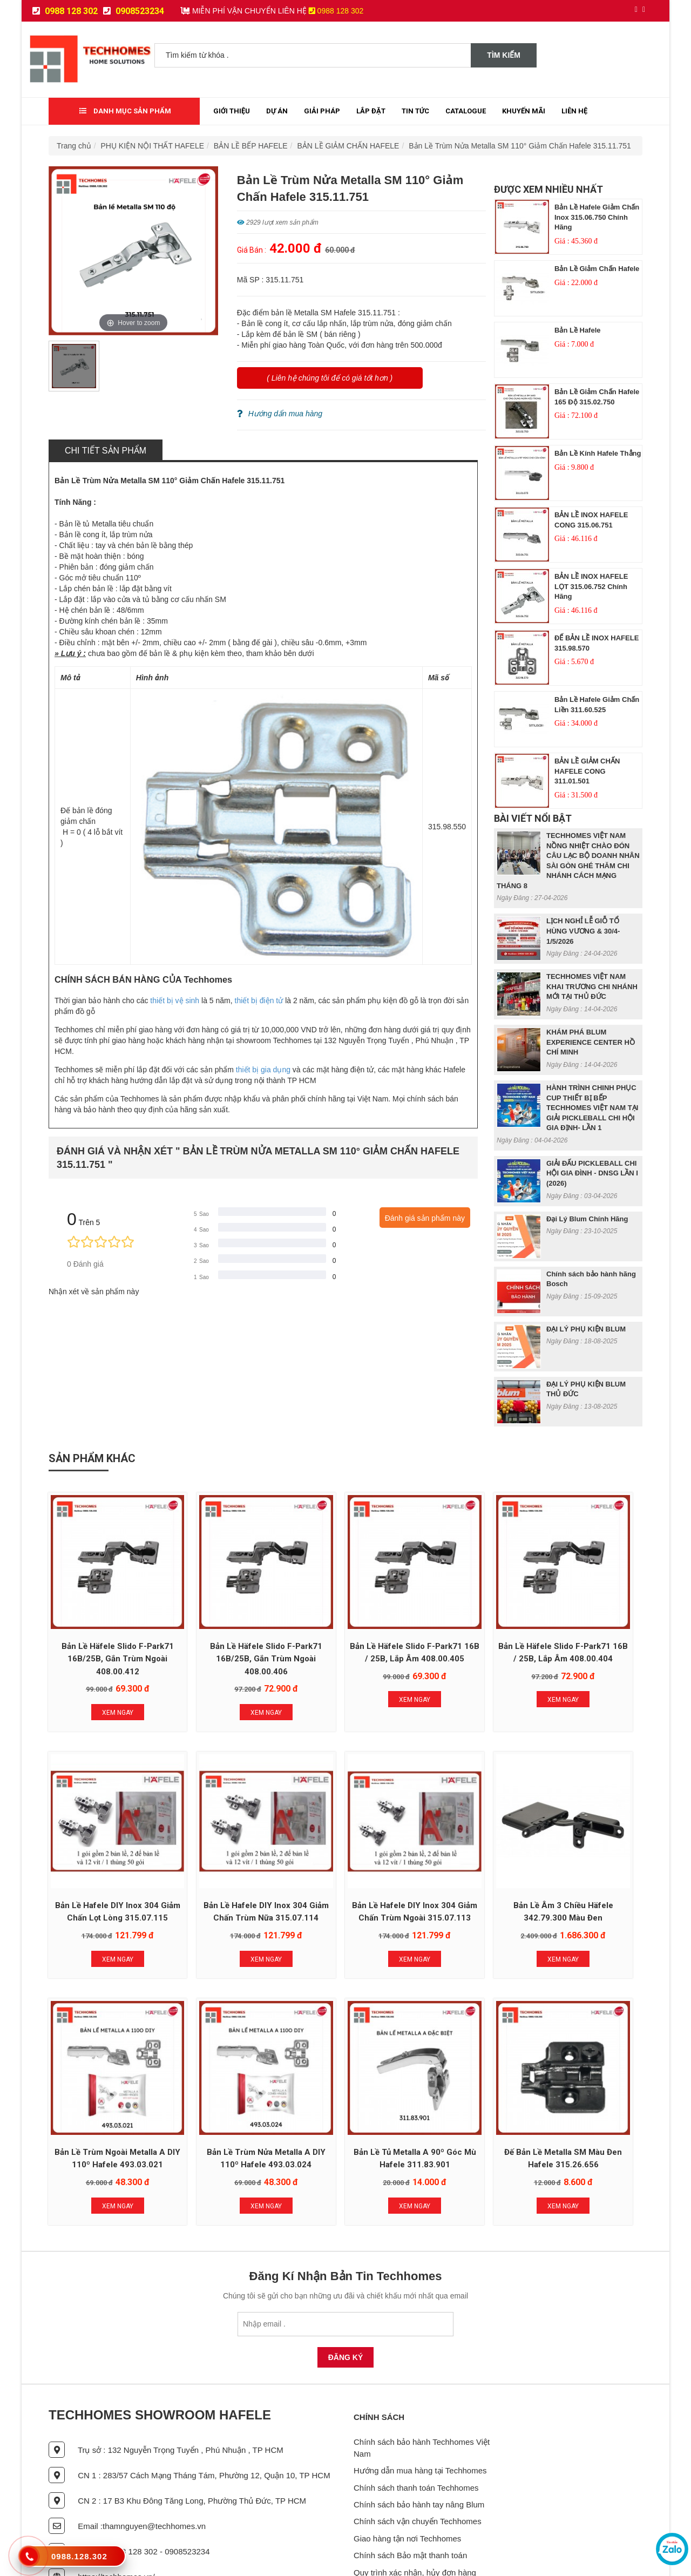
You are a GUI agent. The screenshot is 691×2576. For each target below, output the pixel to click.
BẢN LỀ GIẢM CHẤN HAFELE (348, 145)
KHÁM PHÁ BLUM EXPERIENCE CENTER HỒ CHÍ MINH (590, 1042)
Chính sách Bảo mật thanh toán (410, 2485)
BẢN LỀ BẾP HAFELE (251, 145)
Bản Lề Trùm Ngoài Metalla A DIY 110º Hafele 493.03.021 (466, 1861)
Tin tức (415, 111)
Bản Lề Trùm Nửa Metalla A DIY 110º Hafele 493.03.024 (587, 1861)
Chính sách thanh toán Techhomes (416, 2417)
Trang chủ (74, 145)
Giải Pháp (322, 111)
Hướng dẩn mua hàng (279, 413)
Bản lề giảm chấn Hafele (596, 269)
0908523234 (133, 11)
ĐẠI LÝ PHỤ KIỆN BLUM (586, 1329)
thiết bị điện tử (259, 1000)
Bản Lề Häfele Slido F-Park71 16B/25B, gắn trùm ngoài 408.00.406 (224, 1630)
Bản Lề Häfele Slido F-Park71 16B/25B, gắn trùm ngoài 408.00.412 (103, 1630)
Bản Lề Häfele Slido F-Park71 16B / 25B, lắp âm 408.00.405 (345, 1630)
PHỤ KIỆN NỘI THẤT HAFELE (153, 145)
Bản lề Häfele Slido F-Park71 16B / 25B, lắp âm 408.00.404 (466, 1630)
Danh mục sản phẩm (125, 111)
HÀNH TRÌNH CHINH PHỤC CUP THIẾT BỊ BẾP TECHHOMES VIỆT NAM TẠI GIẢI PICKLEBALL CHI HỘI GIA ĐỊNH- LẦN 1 (592, 1108)
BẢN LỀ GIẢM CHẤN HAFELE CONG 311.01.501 (587, 771)
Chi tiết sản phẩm (105, 450)
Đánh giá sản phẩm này (425, 1218)
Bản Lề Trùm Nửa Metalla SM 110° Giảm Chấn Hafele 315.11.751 (520, 145)
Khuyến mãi (523, 111)
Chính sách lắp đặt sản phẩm (406, 2519)
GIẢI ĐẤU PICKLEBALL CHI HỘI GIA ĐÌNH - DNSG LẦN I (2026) (592, 1173)
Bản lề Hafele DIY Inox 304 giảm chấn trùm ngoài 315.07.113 (224, 1861)
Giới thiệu (231, 111)
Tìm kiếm (503, 55)
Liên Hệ (574, 111)
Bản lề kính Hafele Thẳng (597, 453)
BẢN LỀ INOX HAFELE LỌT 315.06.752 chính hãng (591, 586)
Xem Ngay (103, 1684)
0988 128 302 (65, 11)
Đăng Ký (345, 2287)
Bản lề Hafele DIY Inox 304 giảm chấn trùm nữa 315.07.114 (103, 1861)
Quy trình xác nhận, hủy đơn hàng (415, 2501)
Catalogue (465, 111)
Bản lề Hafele (577, 330)
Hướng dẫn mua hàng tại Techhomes (420, 2400)
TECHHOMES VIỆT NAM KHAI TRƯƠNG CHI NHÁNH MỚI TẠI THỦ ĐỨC (592, 986)
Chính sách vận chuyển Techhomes (418, 2451)
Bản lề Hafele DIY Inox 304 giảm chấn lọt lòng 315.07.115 (587, 1630)
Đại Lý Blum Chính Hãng (587, 1219)
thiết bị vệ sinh (174, 1000)
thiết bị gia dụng (263, 1069)
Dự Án (277, 111)
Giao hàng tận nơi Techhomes (407, 2468)
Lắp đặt (370, 111)
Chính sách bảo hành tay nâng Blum (419, 2434)
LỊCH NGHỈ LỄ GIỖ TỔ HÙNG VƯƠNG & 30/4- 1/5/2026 (583, 931)
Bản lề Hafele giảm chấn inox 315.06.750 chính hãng (596, 217)
